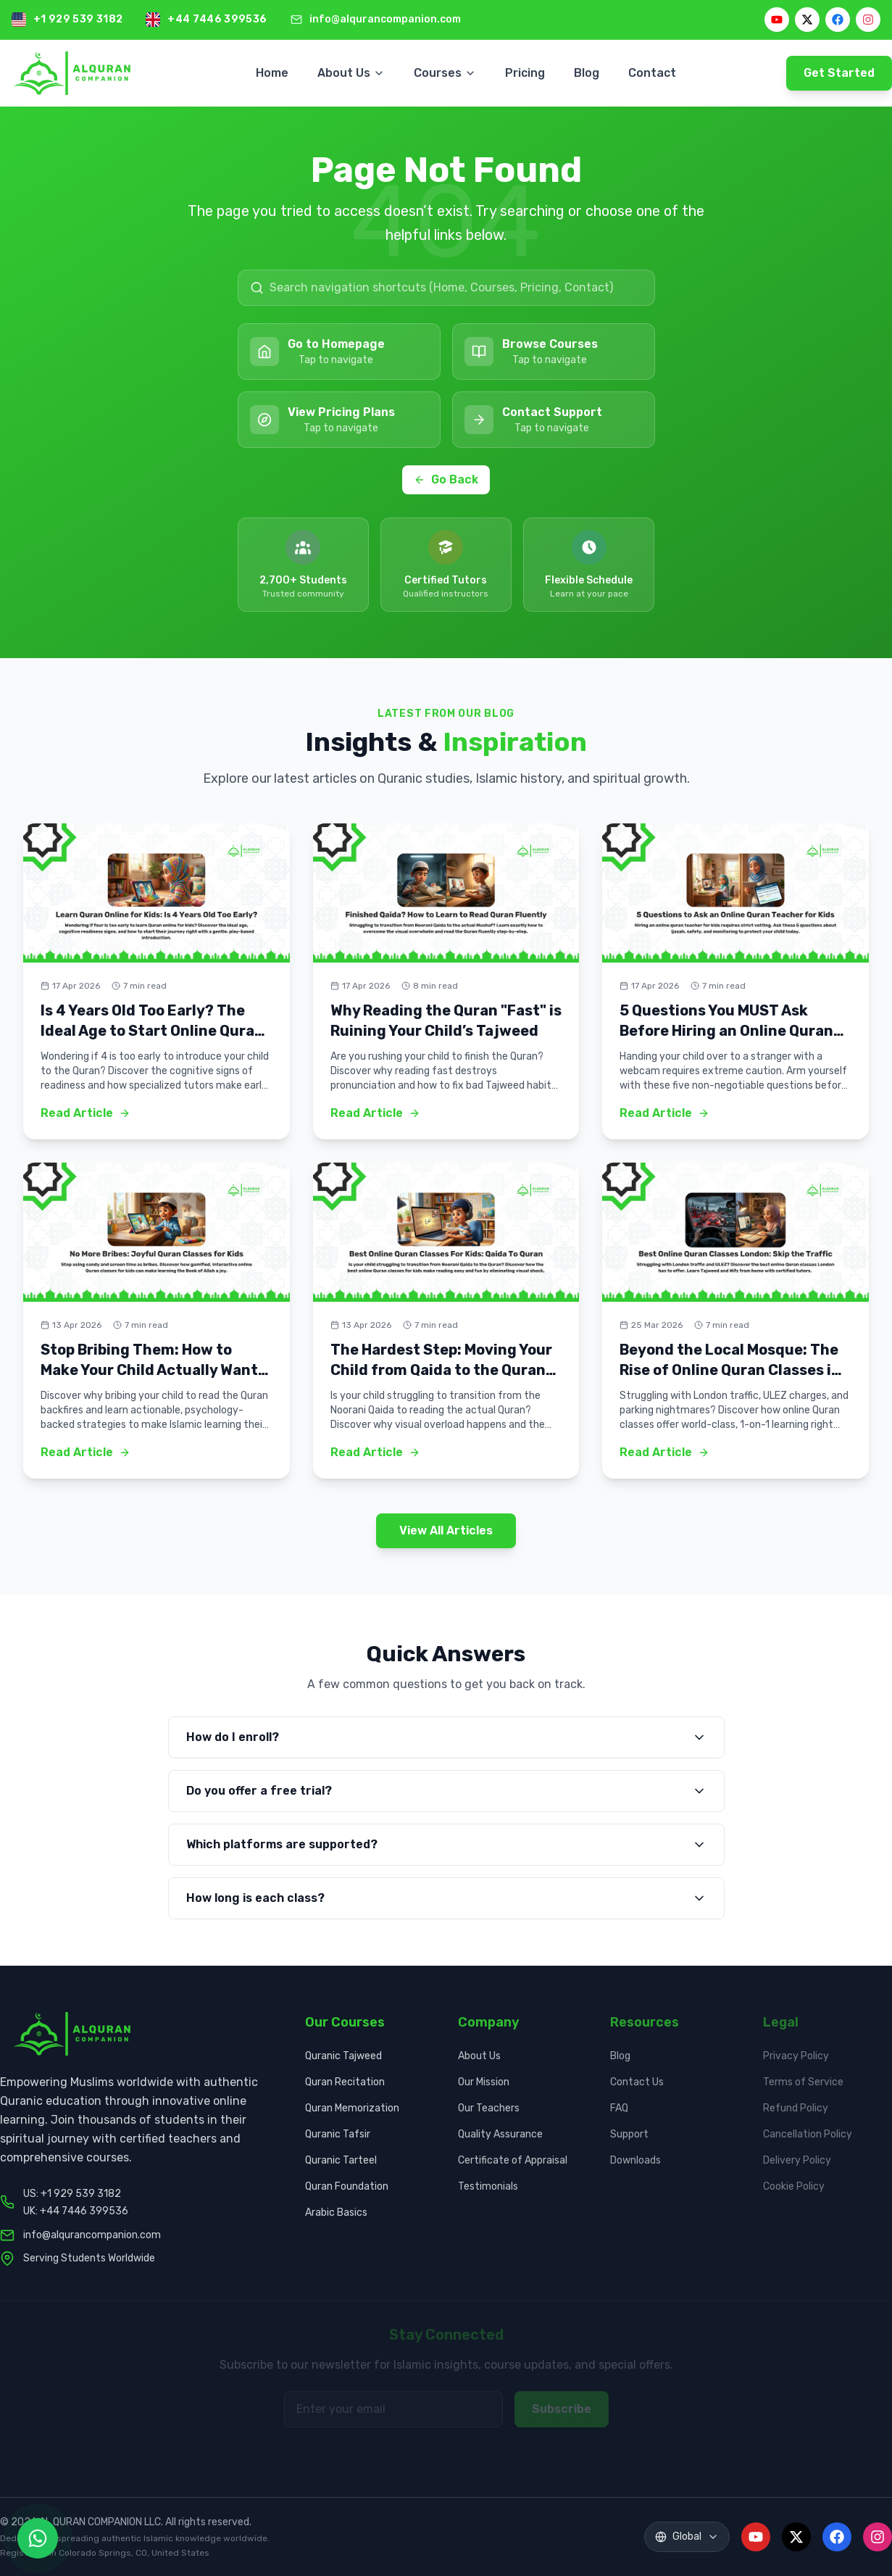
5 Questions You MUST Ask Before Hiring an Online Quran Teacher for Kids (726, 1031)
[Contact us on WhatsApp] (37, 2538)
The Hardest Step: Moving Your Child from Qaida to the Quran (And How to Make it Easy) (441, 1370)
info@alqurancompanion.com (385, 19)
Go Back (446, 479)
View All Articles (446, 1530)
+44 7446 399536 (217, 19)
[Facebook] (837, 19)
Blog (586, 73)
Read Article (85, 1113)
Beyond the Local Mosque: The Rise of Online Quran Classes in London (730, 1370)
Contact (652, 73)
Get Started (839, 73)
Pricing (525, 73)
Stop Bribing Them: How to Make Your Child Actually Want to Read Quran (149, 1370)
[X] (807, 19)
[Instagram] (868, 19)
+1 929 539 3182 (77, 19)
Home (272, 73)
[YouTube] (776, 19)
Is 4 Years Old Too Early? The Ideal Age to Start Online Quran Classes (152, 1031)
